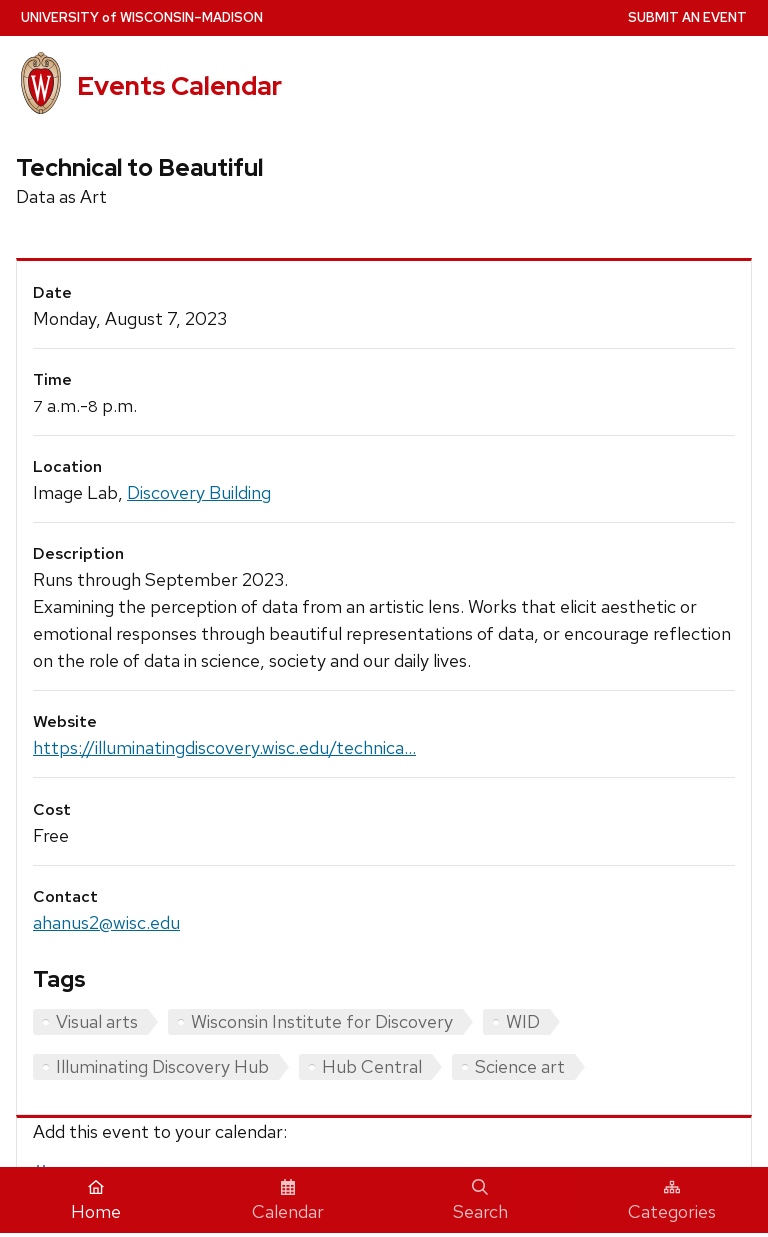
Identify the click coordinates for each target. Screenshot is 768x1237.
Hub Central (372, 1066)
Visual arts (97, 1021)
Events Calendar (179, 86)
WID (523, 1021)
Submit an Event (687, 17)
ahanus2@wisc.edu (106, 922)
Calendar (288, 1201)
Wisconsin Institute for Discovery (322, 1021)
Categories (672, 1201)
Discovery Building (199, 492)
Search (480, 1201)
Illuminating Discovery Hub (162, 1066)
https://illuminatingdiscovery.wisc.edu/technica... (224, 747)
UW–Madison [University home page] (142, 17)
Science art (520, 1066)
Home (96, 1201)
